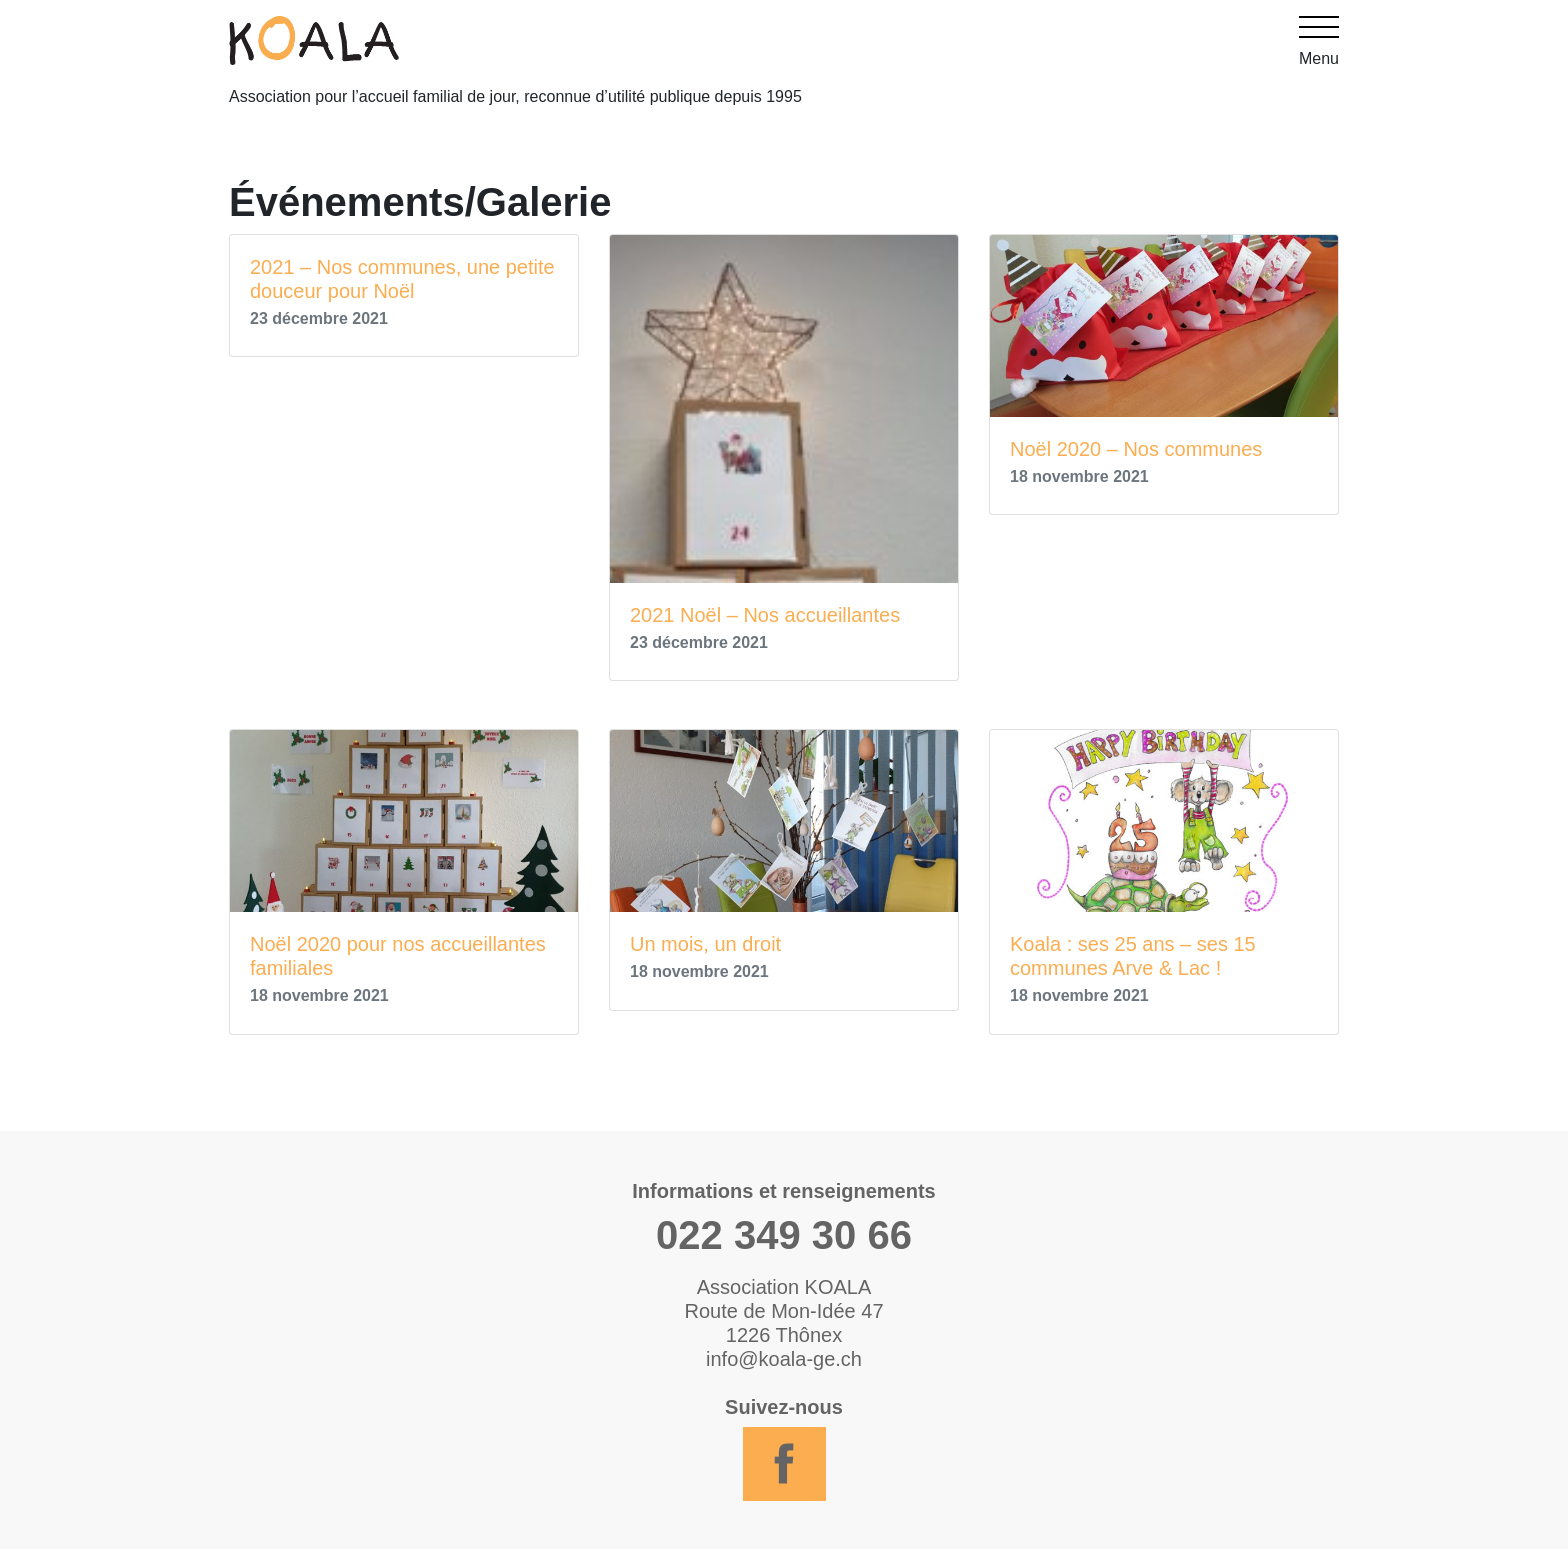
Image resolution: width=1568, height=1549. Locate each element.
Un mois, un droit (705, 944)
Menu (1319, 41)
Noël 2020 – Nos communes (1136, 449)
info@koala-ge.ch (784, 1359)
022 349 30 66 (784, 1235)
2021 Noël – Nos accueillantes (765, 615)
